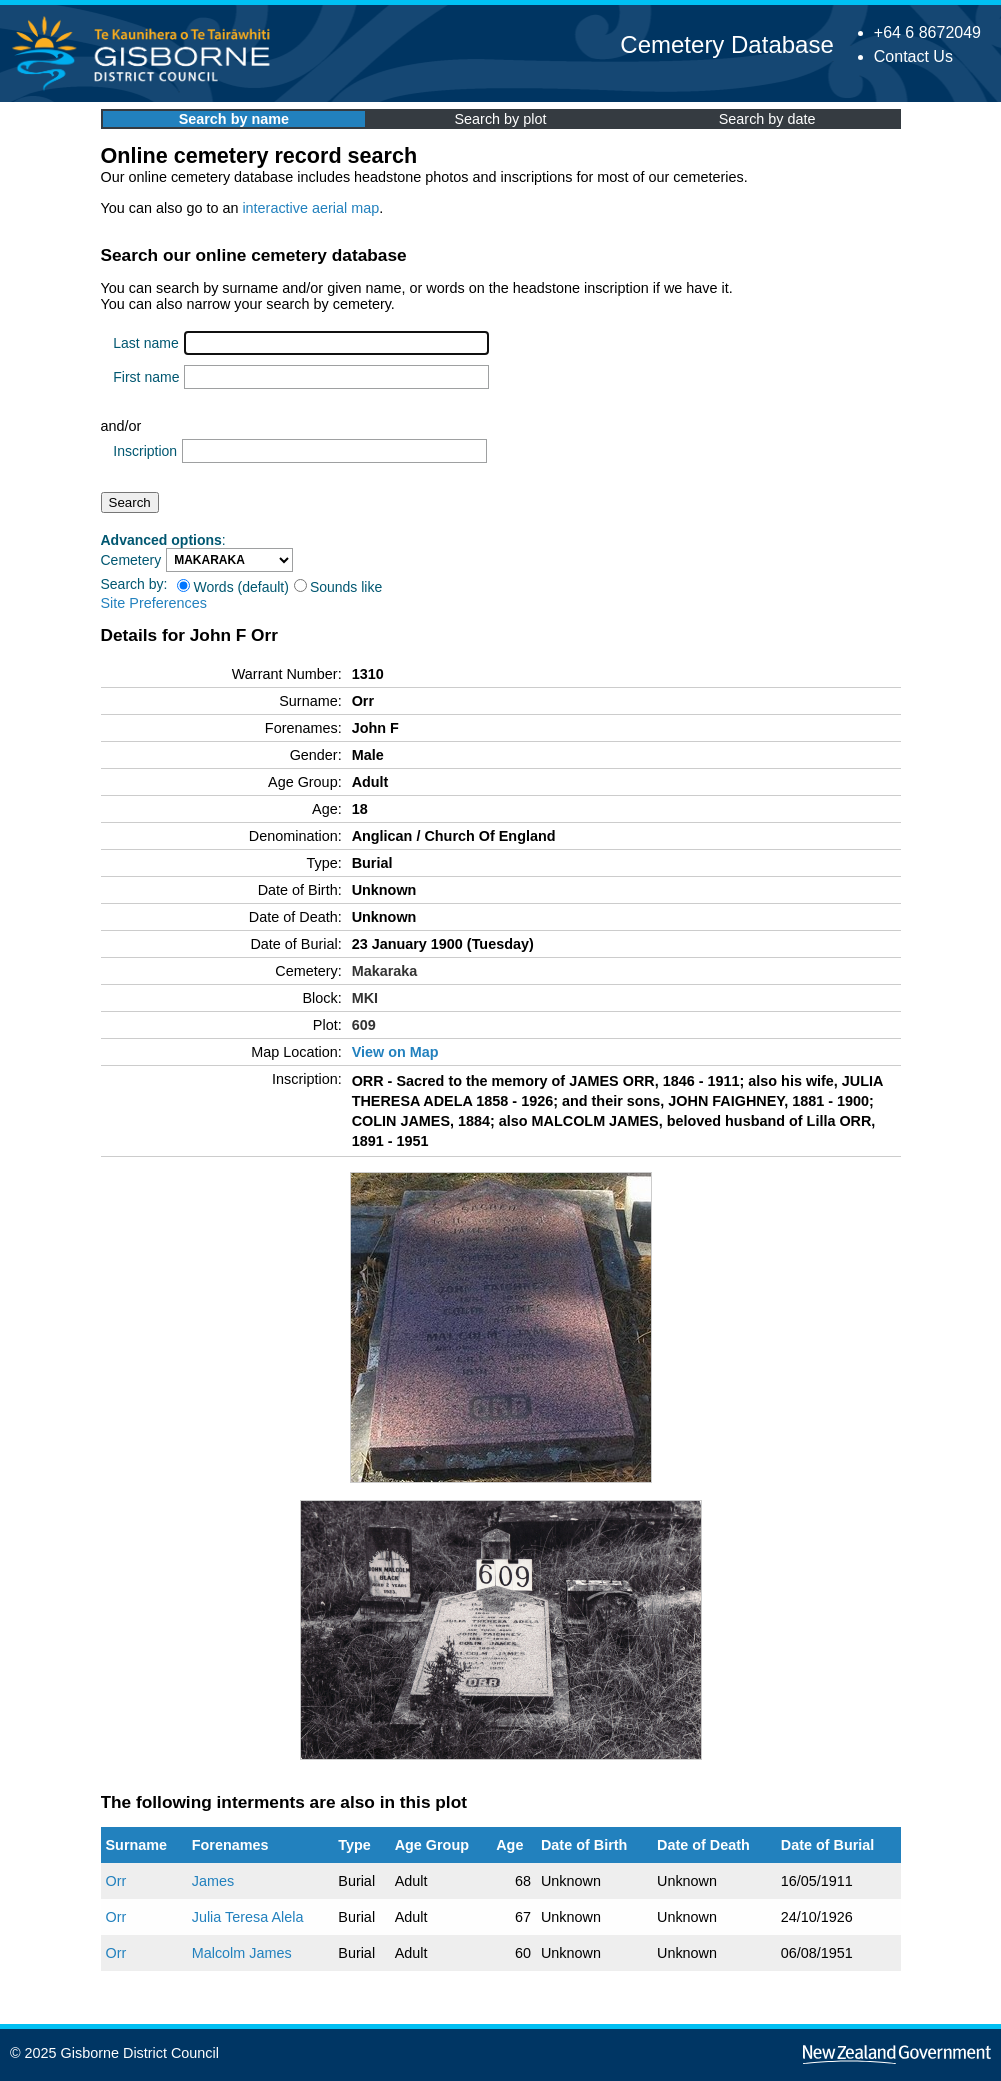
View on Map (395, 1052)
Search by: (134, 584)
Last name (145, 343)
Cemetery (131, 560)
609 (364, 1025)
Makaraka (385, 971)
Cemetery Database (726, 44)
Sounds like (338, 587)
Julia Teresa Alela (248, 1917)
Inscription (145, 451)
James (213, 1881)
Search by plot (501, 119)
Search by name (234, 119)
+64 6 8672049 (927, 32)
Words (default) (232, 587)
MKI (365, 998)
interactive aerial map (310, 208)
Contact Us (913, 56)
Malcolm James (242, 1953)
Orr (116, 1881)
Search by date (767, 119)
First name (146, 377)
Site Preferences (154, 603)
